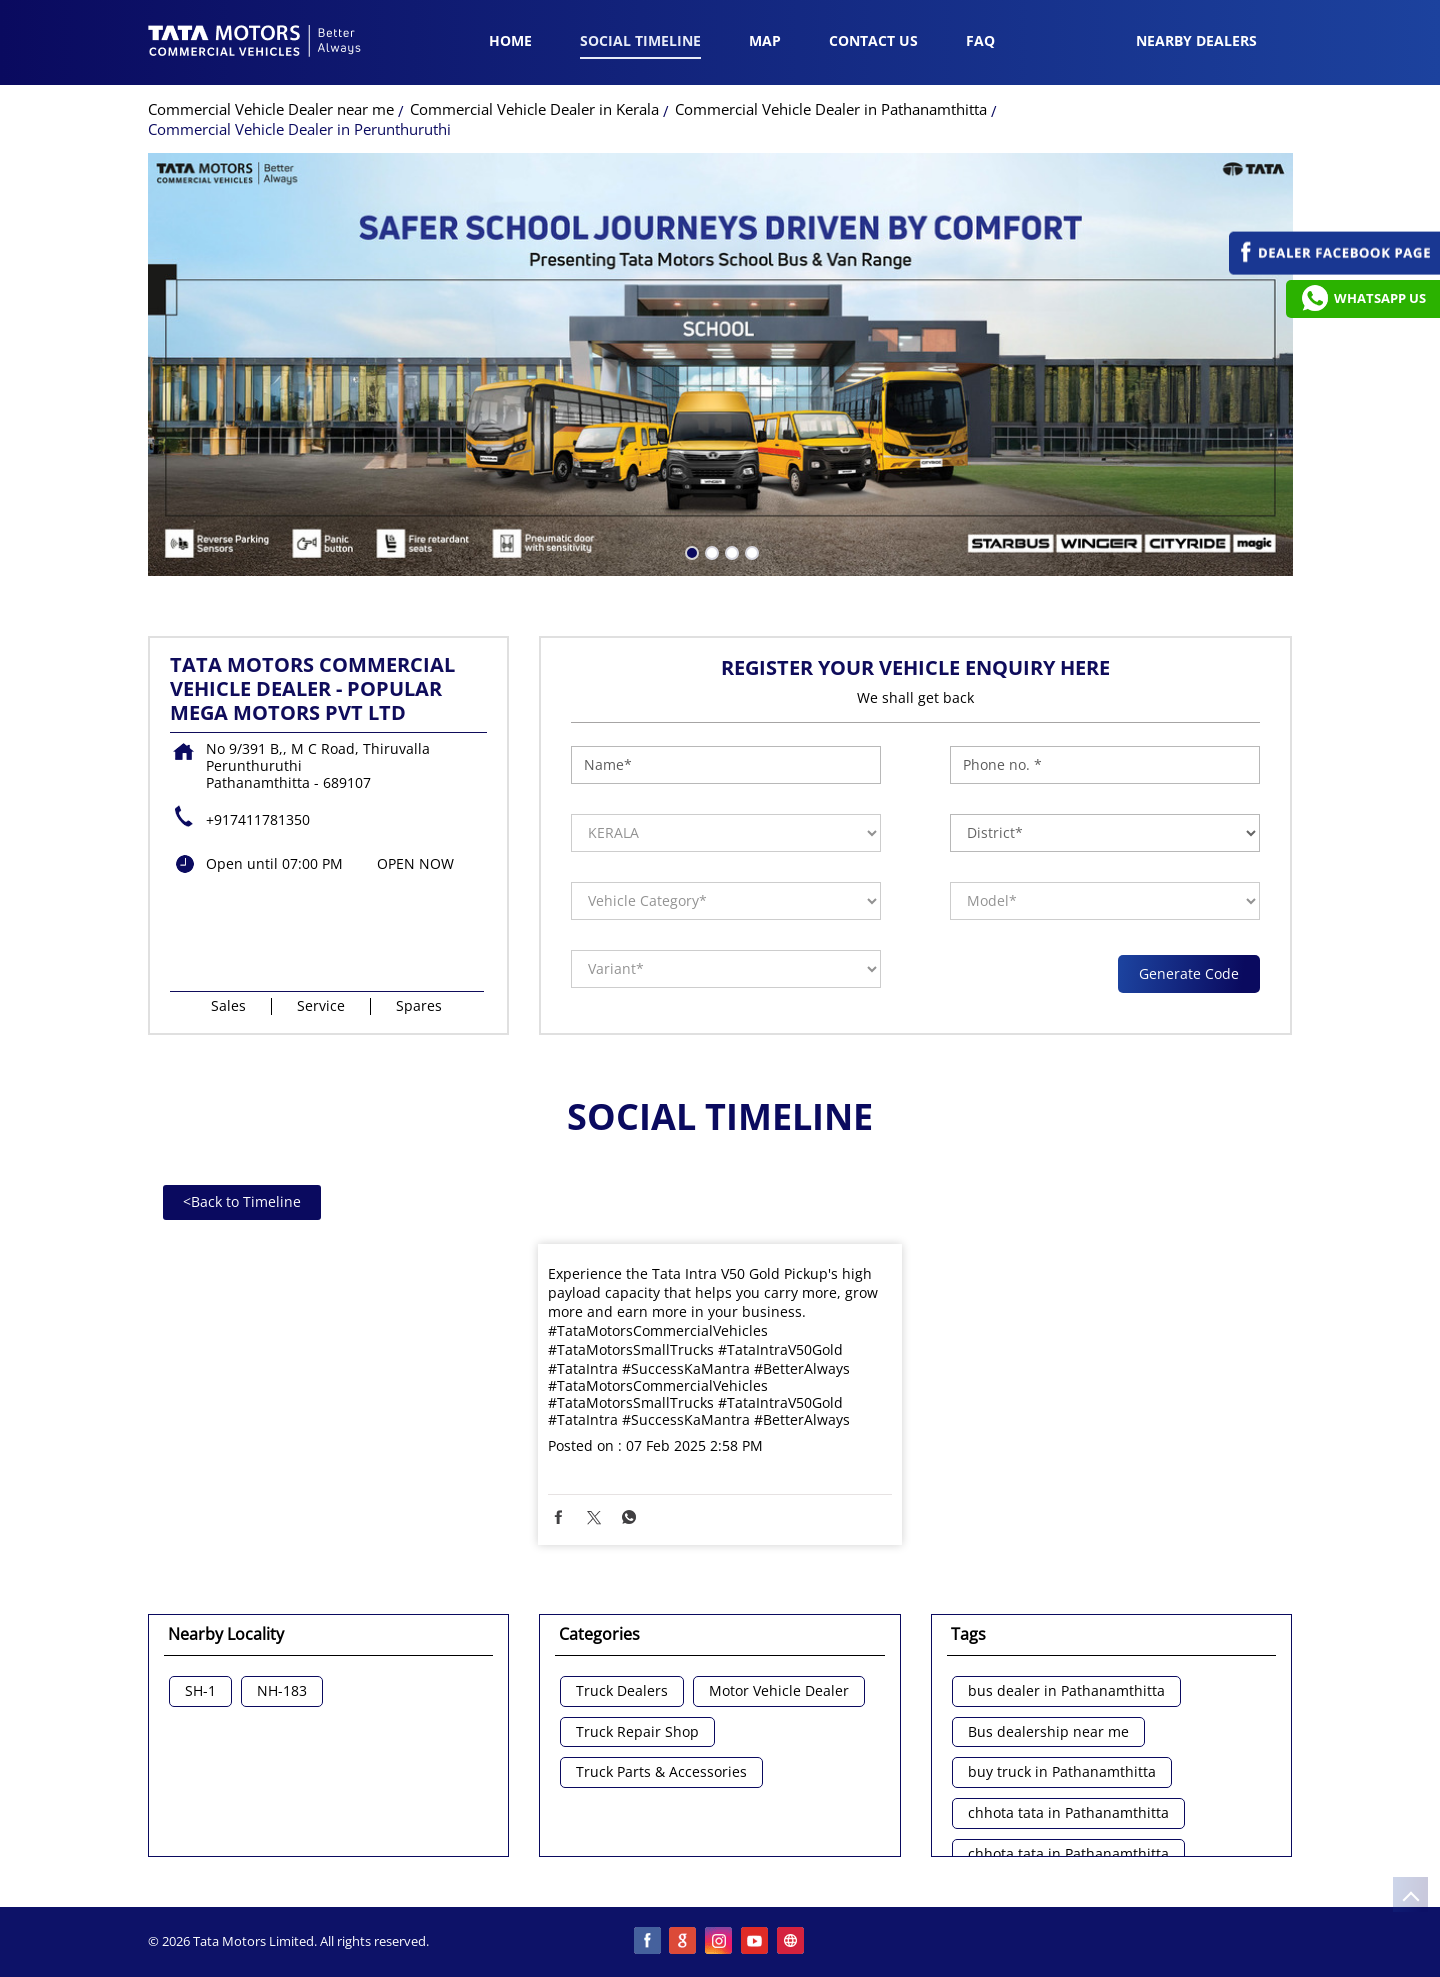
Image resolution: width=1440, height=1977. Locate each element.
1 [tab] (690, 551)
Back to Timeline (242, 1201)
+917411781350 (258, 819)
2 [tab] (710, 551)
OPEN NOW (415, 863)
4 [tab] (750, 551)
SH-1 (200, 1691)
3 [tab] (730, 551)
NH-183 (282, 1691)
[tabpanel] (720, 364)
